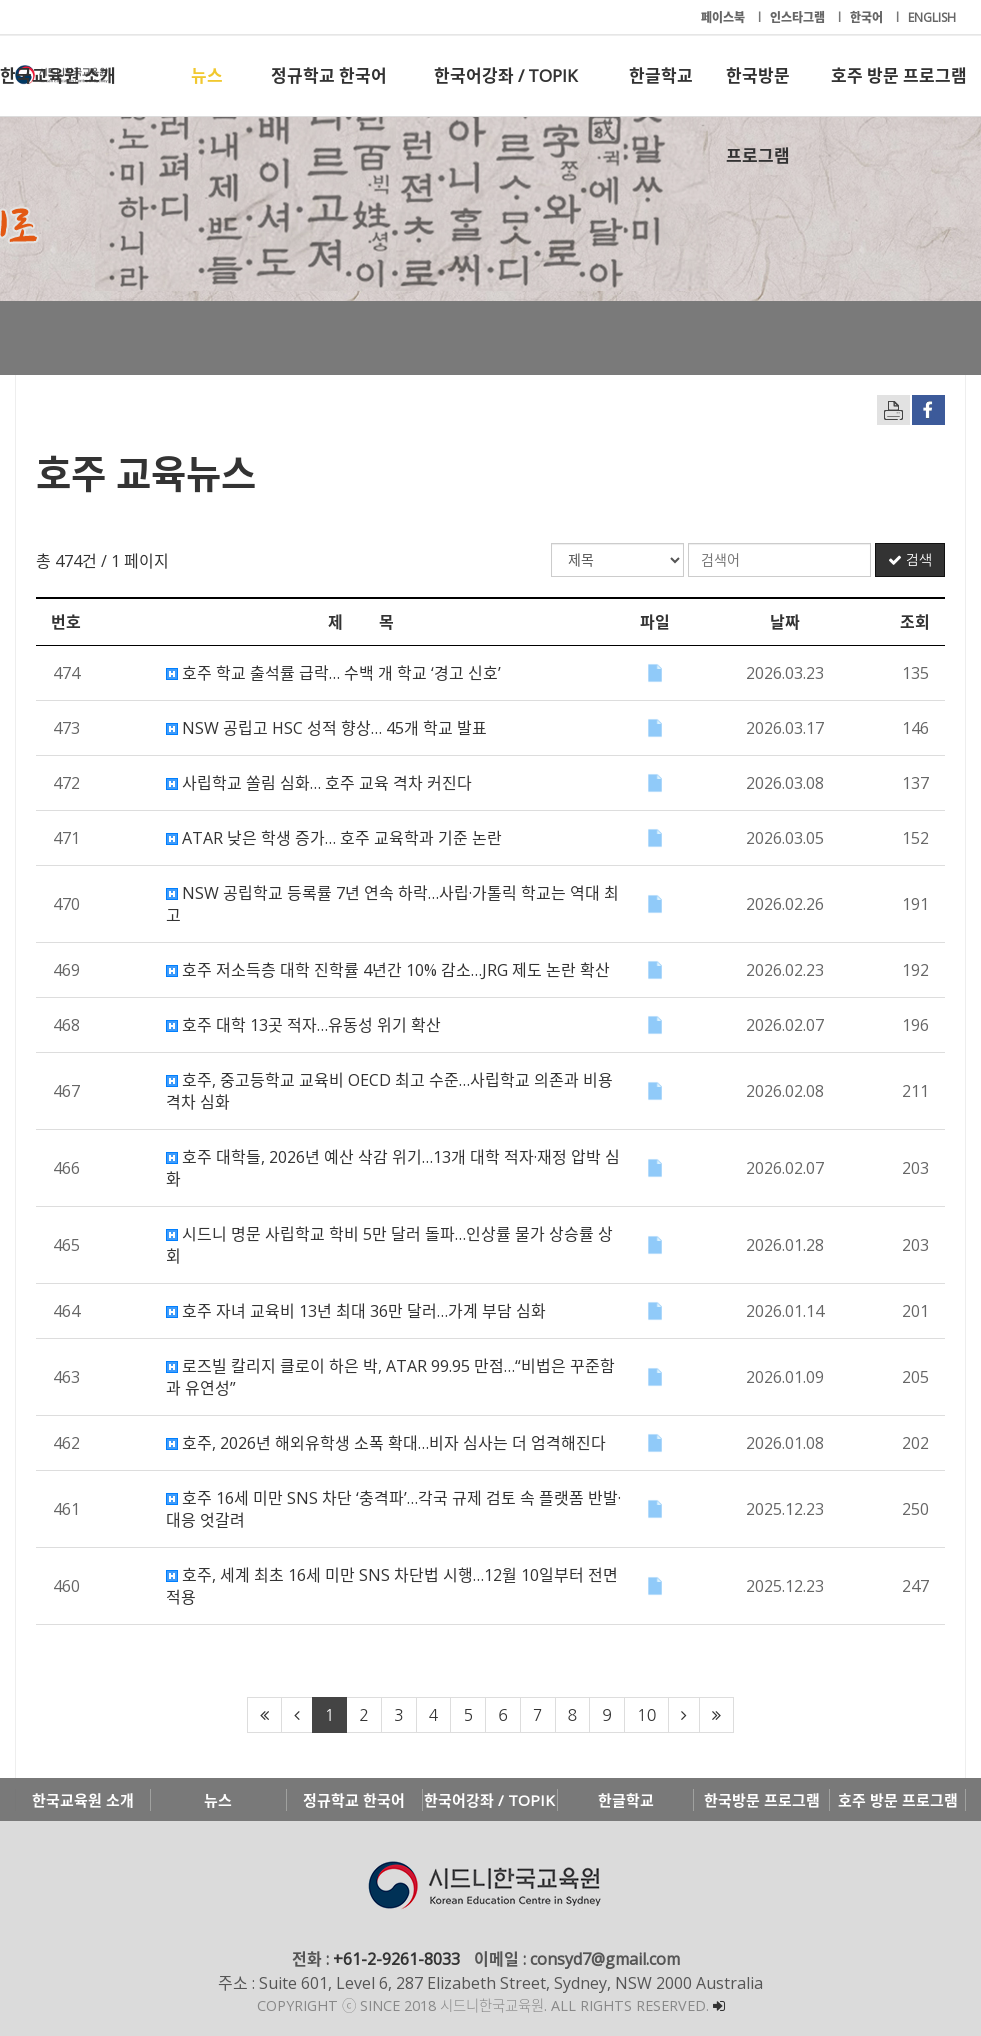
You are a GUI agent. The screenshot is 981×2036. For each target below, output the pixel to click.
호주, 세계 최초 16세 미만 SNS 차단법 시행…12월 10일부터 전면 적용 (392, 1586)
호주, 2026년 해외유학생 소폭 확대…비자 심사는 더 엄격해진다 (386, 1443)
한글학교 (661, 75)
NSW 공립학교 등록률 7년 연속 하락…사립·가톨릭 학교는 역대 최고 (392, 904)
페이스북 (724, 17)
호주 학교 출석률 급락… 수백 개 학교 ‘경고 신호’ (333, 673)
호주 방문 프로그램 (899, 75)
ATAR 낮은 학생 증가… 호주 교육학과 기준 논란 (334, 838)
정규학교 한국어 (329, 75)
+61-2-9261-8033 (396, 1959)
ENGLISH (932, 17)
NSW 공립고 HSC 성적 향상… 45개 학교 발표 (326, 728)
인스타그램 (799, 17)
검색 (910, 560)
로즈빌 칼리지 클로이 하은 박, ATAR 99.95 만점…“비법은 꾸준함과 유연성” (390, 1377)
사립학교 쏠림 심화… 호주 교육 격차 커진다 (319, 783)
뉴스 (207, 75)
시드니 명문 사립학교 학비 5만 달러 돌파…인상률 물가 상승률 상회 (389, 1245)
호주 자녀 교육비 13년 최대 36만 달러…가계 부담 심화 (356, 1311)
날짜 (785, 622)
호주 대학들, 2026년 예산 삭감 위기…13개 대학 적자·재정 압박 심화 (393, 1168)
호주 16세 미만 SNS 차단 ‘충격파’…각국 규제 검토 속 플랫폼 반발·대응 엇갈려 (393, 1509)
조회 (915, 622)
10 (646, 1715)
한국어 (868, 17)
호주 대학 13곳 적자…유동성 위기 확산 (303, 1025)
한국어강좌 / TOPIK (505, 75)
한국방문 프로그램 (758, 90)
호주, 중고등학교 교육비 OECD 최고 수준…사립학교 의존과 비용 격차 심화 (389, 1091)
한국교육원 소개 (58, 75)
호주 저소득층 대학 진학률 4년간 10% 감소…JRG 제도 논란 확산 (388, 970)
